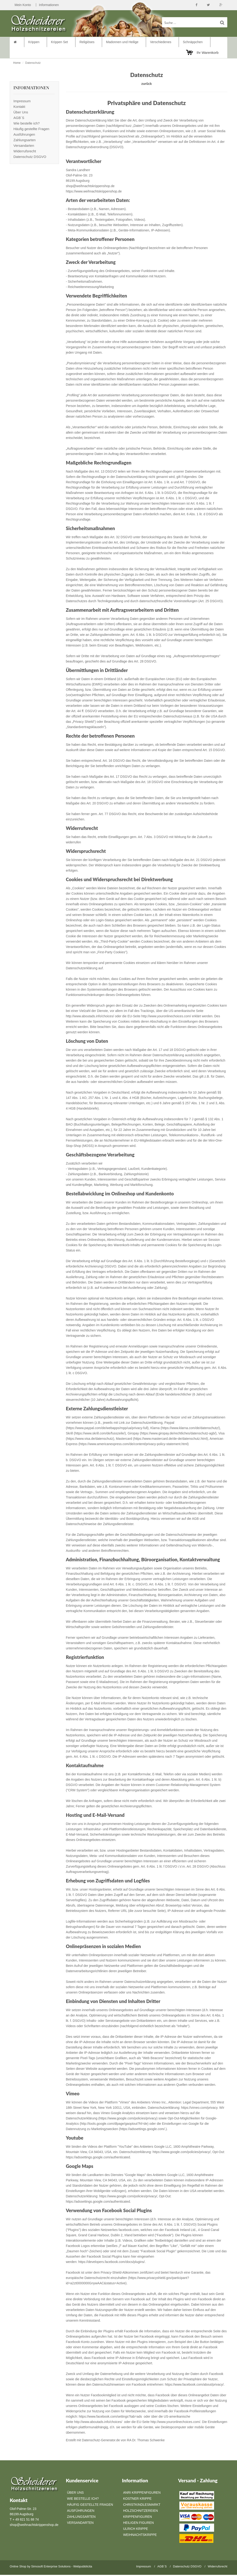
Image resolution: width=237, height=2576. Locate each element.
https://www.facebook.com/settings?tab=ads (110, 2417)
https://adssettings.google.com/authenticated (98, 2158)
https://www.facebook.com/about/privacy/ (194, 2385)
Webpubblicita (82, 2567)
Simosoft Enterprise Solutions (51, 2567)
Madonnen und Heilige (106, 43)
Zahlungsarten (24, 141)
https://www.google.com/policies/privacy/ (182, 2153)
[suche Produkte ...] (194, 22)
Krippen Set (50, 43)
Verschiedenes (141, 43)
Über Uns (20, 113)
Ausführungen (24, 136)
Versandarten (23, 147)
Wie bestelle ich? (26, 124)
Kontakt (19, 108)
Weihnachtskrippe (140, 2536)
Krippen (29, 43)
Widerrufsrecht (24, 152)
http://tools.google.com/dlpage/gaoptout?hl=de (114, 2125)
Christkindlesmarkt (141, 2506)
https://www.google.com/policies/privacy (127, 2119)
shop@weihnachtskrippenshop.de (34, 2526)
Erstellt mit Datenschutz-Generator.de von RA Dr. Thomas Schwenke (115, 2441)
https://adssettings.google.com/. (143, 2130)
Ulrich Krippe (135, 2530)
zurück (146, 85)
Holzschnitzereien (140, 2512)
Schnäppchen (170, 43)
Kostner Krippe (137, 2500)
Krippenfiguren (137, 2518)
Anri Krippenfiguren (142, 2494)
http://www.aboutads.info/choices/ (90, 1017)
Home (17, 64)
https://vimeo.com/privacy (199, 2109)
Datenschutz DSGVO (29, 158)
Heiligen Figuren (138, 2524)
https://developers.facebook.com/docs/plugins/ (111, 2263)
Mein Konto (23, 5)
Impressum (22, 102)
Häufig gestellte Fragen (31, 130)
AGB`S (18, 119)
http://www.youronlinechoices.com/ (166, 1017)
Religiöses (74, 43)
